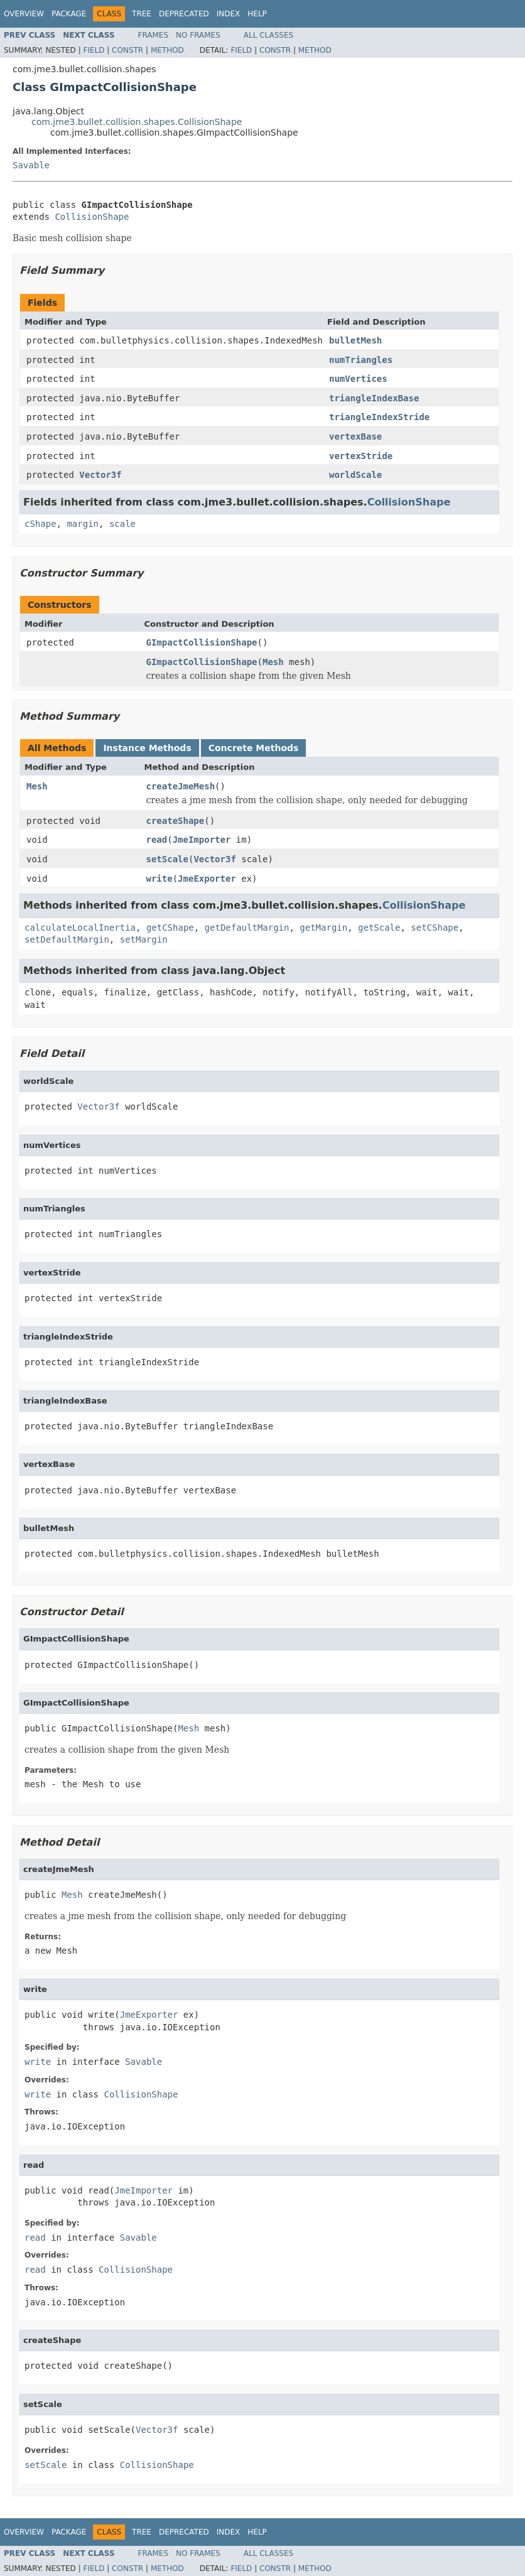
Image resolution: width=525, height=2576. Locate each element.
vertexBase (355, 436)
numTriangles (360, 360)
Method (167, 50)
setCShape (434, 928)
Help (257, 13)
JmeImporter (202, 840)
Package (68, 13)
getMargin (323, 928)
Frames (153, 35)
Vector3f (100, 475)
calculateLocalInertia (80, 928)
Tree (141, 13)
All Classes (268, 35)
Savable (31, 165)
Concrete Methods (253, 748)
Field (93, 50)
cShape (40, 524)
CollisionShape (92, 217)
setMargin (144, 939)
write (159, 879)
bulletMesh (355, 340)
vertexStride (360, 456)
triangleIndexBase (374, 398)
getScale (379, 928)
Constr (127, 50)
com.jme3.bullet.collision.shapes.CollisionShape (136, 122)
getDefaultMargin (247, 928)
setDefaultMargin (66, 939)
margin (83, 524)
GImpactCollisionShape (201, 642)
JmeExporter (207, 879)
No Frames (198, 35)
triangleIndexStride (379, 417)
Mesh (273, 662)
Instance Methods (147, 748)
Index (229, 13)
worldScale (355, 475)
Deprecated (184, 13)
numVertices (358, 379)
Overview (24, 13)
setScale (167, 859)
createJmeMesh (180, 786)
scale (122, 524)
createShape (175, 821)
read (157, 840)
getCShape (170, 928)
